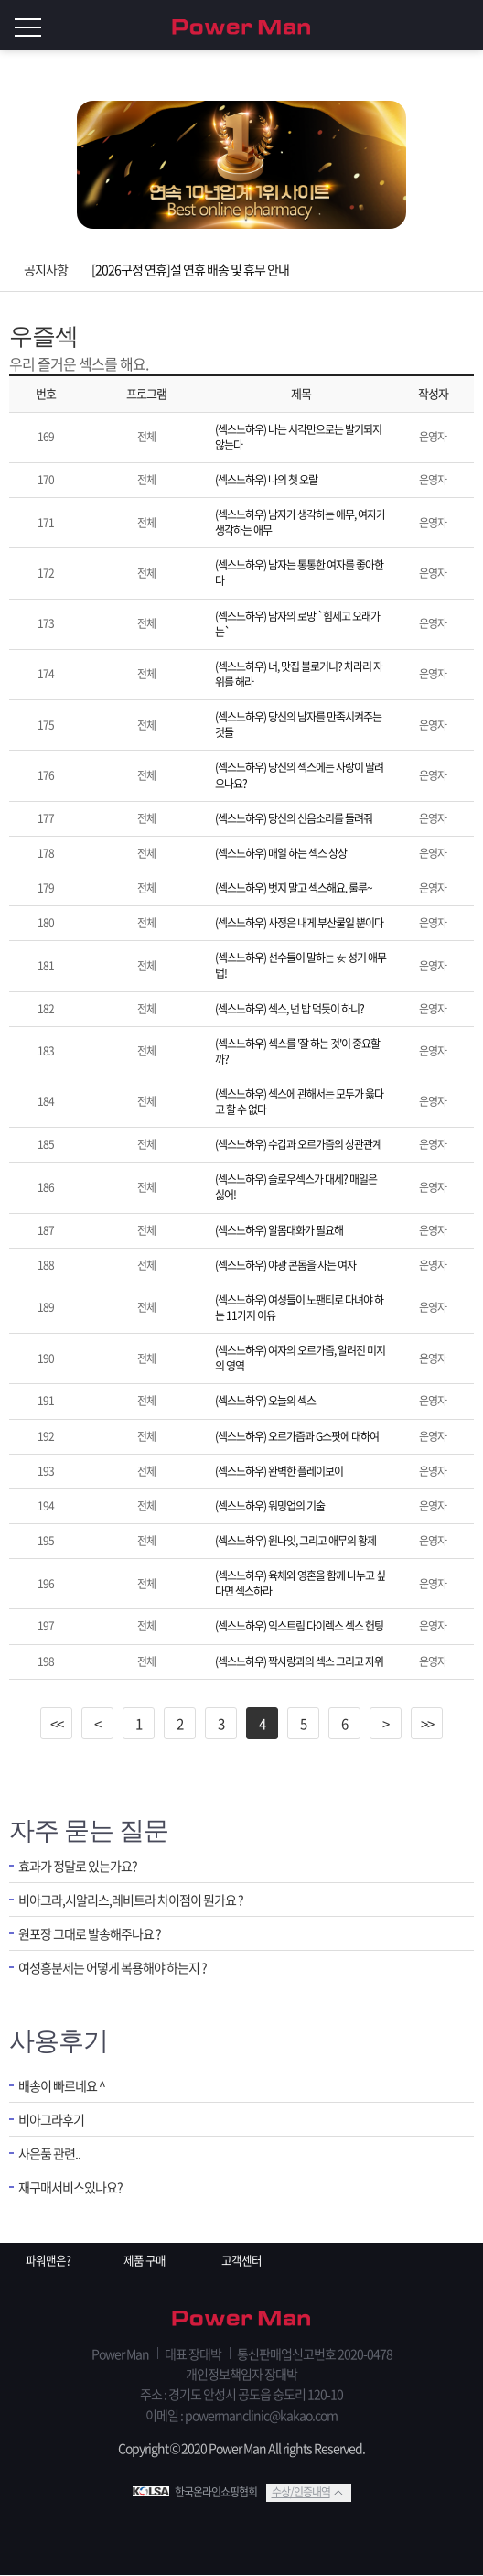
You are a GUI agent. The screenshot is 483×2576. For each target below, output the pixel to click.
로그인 (464, 25)
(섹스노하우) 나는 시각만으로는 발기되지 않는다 (298, 437)
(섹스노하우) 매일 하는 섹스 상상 (281, 853)
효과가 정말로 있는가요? (82, 1866)
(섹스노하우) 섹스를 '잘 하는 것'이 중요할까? (297, 1051)
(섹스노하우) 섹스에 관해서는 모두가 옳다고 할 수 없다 (299, 1102)
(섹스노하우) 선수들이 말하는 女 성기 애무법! (300, 965)
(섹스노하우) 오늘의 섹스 (265, 1400)
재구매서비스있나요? (74, 2191)
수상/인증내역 (301, 2492)
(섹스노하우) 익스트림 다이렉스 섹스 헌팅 (299, 1626)
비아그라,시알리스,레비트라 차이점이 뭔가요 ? (139, 1900)
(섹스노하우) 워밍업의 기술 (270, 1506)
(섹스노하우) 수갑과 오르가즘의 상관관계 (298, 1144)
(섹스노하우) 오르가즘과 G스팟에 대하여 (297, 1436)
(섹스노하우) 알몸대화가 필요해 (279, 1230)
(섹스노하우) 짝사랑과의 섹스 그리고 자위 (299, 1661)
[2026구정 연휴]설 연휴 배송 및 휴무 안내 (190, 269)
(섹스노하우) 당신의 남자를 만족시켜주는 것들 (298, 725)
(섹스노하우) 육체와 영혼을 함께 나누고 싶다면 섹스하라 (300, 1583)
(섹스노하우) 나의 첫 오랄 (266, 479)
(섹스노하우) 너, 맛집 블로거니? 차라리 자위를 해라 (298, 674)
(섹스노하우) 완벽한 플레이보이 (279, 1471)
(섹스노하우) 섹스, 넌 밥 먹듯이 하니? (289, 1009)
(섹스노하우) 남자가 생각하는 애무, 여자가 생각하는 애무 (300, 522)
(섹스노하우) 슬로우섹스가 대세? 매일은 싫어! (296, 1187)
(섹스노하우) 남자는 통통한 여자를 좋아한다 (299, 573)
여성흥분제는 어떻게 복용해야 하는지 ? (119, 1971)
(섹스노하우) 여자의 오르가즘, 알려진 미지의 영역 (300, 1358)
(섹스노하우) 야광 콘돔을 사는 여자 (285, 1265)
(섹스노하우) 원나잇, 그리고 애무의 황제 (295, 1540)
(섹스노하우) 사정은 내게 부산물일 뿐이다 (299, 923)
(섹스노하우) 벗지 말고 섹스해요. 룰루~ (293, 888)
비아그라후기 (54, 2120)
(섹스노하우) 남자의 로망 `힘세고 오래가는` (297, 624)
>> (427, 1724)
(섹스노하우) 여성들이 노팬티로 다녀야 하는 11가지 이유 (299, 1308)
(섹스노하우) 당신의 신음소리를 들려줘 (293, 818)
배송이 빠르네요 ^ (65, 2085)
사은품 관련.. (51, 2156)
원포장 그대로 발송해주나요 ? (95, 1936)
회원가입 (428, 25)
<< (56, 1724)
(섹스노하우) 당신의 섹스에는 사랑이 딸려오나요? (299, 775)
